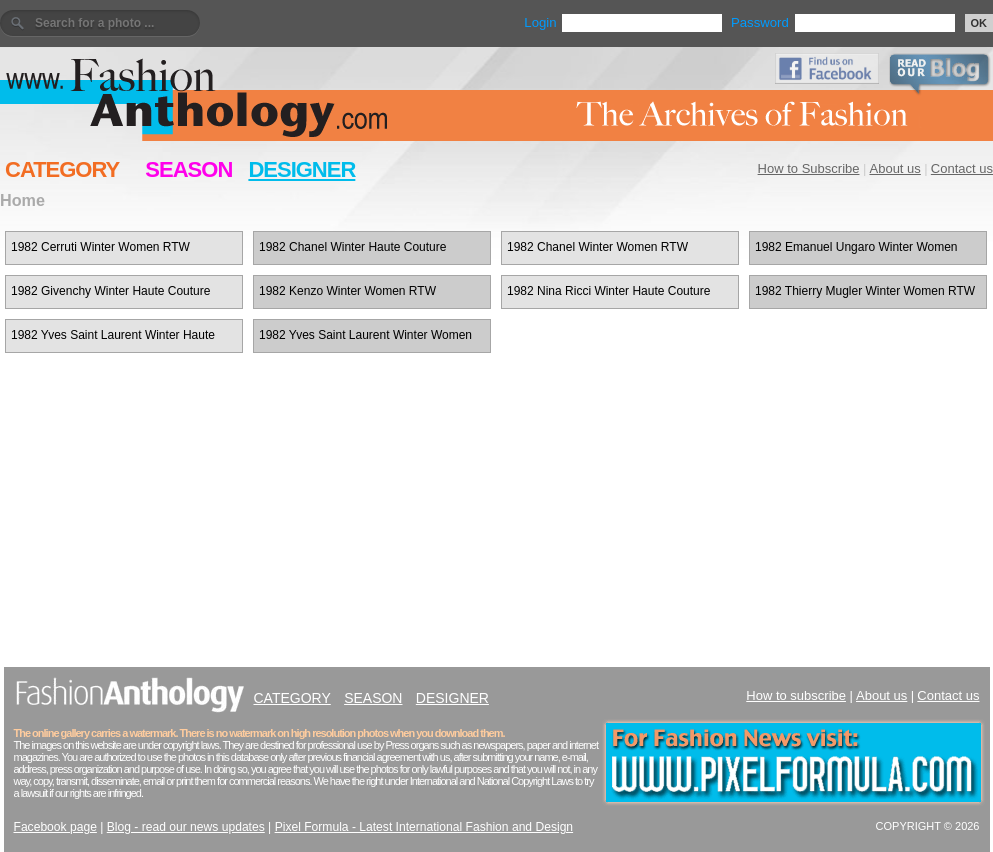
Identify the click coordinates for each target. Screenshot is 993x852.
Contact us (962, 168)
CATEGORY (62, 169)
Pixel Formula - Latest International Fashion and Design (424, 827)
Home (22, 200)
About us (895, 168)
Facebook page (55, 827)
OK (979, 23)
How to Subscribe (809, 168)
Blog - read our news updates (186, 827)
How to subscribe (796, 695)
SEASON (188, 169)
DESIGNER (301, 169)
